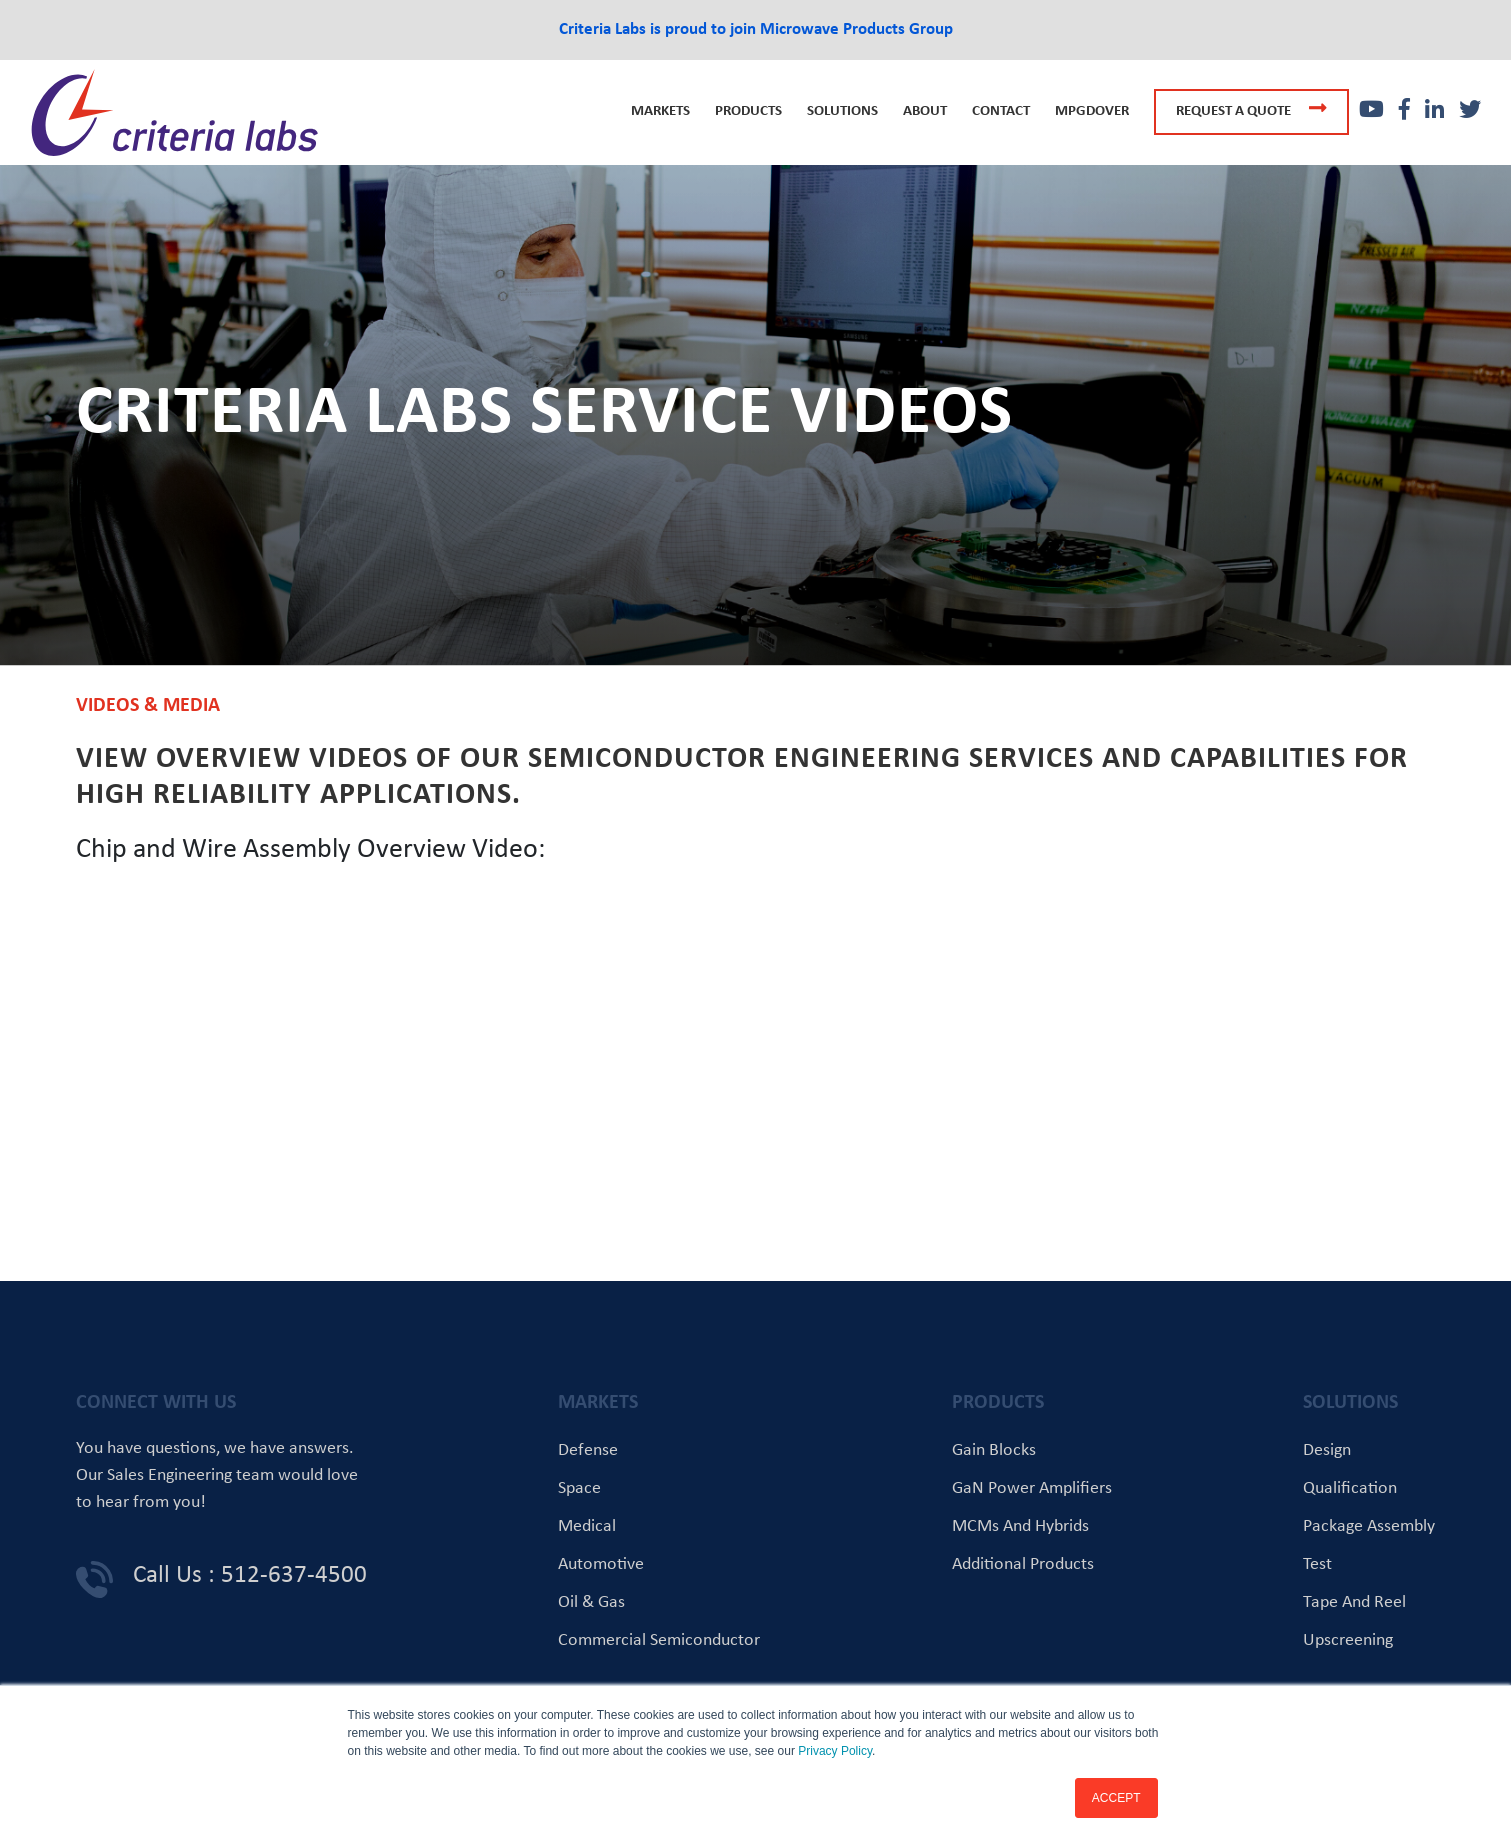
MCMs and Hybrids (1020, 1526)
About (925, 111)
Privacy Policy (835, 1751)
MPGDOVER (1092, 111)
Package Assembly (1369, 1526)
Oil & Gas (591, 1602)
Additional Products (1023, 1564)
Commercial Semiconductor (659, 1640)
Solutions (842, 111)
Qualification (1350, 1488)
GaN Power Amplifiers (1032, 1488)
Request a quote (1251, 108)
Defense (588, 1450)
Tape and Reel (1354, 1602)
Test (1317, 1564)
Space (579, 1488)
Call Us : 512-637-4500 (250, 1575)
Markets (660, 111)
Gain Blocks (994, 1450)
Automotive (601, 1564)
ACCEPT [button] (1116, 1798)
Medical (587, 1526)
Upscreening (1348, 1640)
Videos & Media (148, 706)
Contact (1001, 111)
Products (748, 111)
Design (1327, 1450)
